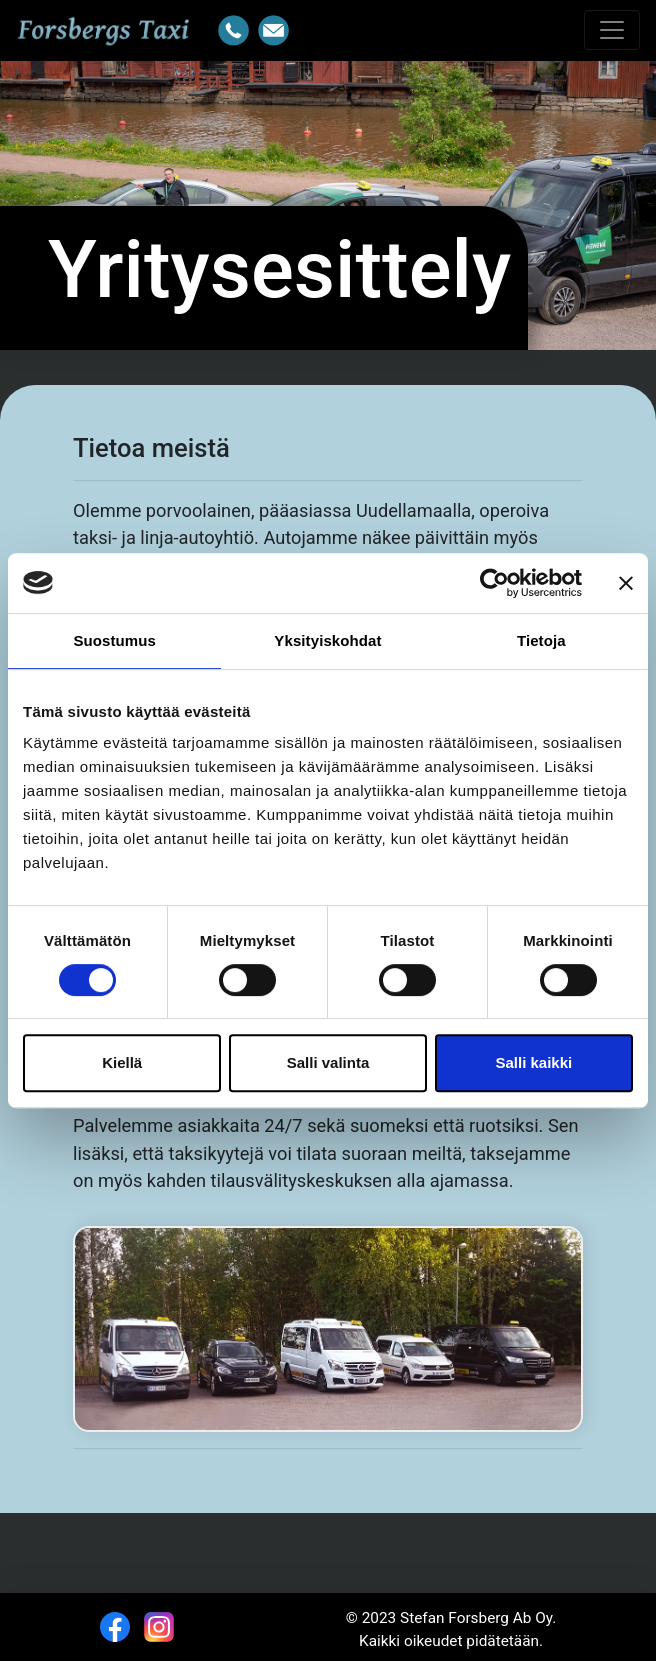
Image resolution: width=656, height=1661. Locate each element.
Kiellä (122, 1062)
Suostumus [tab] (114, 640)
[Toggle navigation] (612, 30)
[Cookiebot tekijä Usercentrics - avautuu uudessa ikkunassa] (494, 583)
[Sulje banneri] (626, 583)
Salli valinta (328, 1062)
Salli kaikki (533, 1062)
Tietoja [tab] (541, 640)
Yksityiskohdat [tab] (327, 640)
